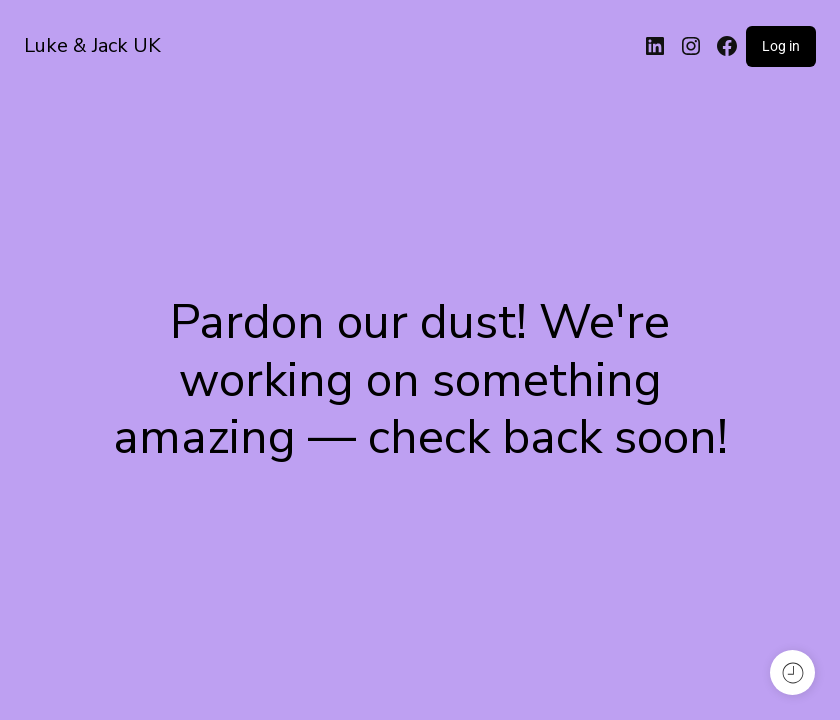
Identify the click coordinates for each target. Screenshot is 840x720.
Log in (781, 46)
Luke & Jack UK (92, 45)
